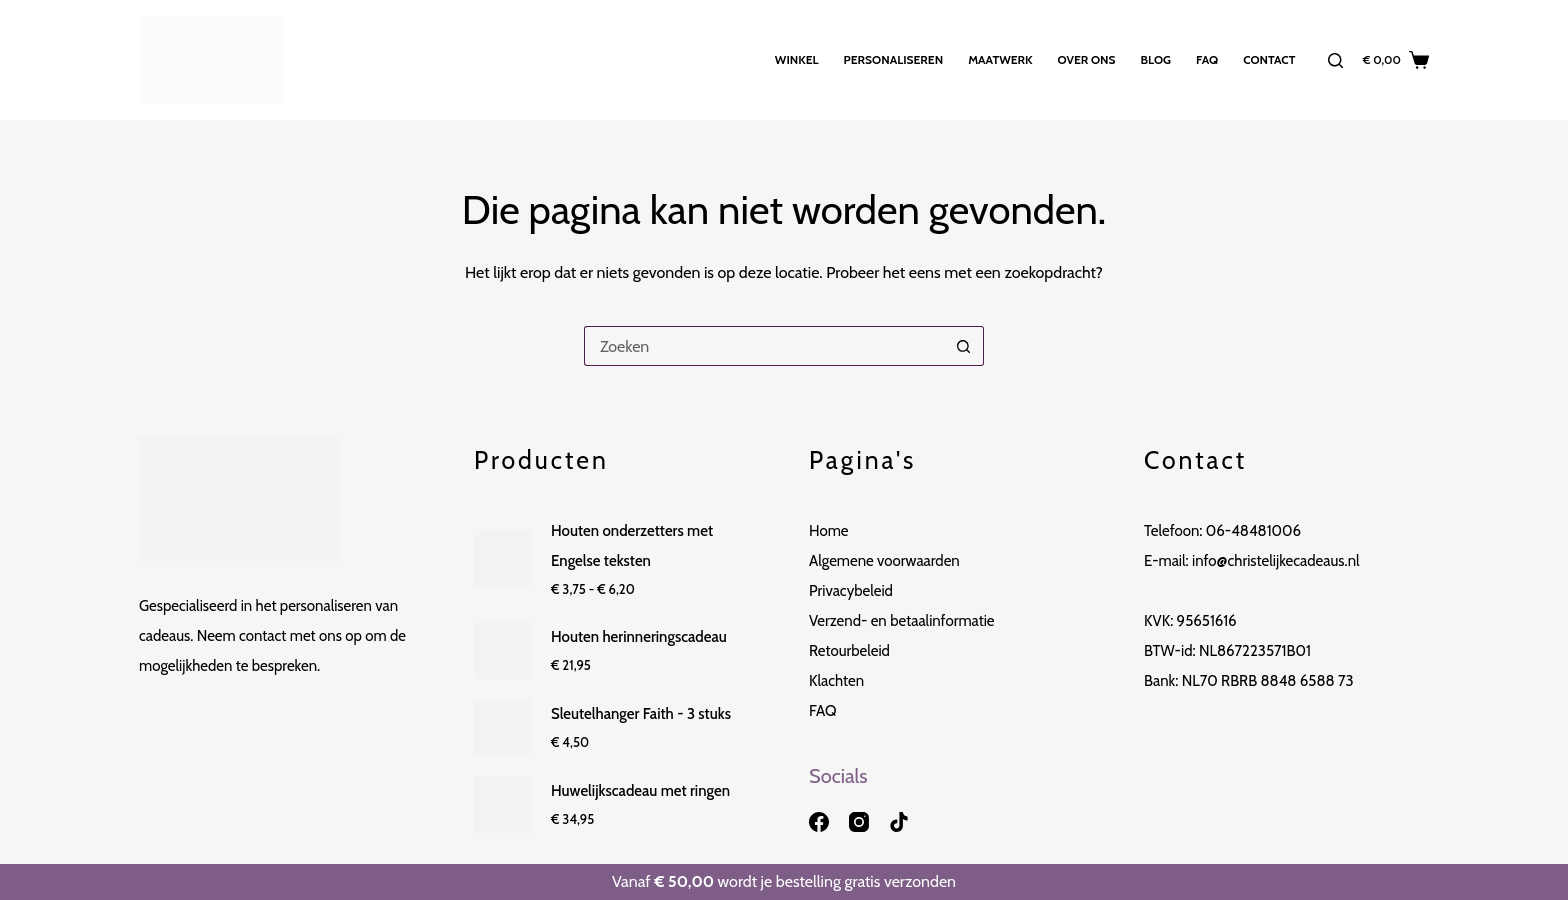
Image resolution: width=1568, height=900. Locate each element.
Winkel (797, 59)
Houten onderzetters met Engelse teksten (632, 546)
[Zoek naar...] (764, 346)
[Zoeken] (1335, 60)
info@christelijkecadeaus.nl (1276, 561)
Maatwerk (1000, 59)
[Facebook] (819, 822)
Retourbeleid (849, 651)
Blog (1156, 59)
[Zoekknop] (964, 346)
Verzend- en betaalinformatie (902, 621)
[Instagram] (859, 822)
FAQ (1207, 59)
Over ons (1087, 59)
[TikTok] (899, 822)
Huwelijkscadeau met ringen (640, 791)
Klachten (836, 681)
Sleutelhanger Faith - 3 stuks (641, 714)
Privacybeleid (851, 591)
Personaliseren (894, 59)
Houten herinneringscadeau (639, 637)
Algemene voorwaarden (884, 561)
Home (828, 531)
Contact (1269, 59)
